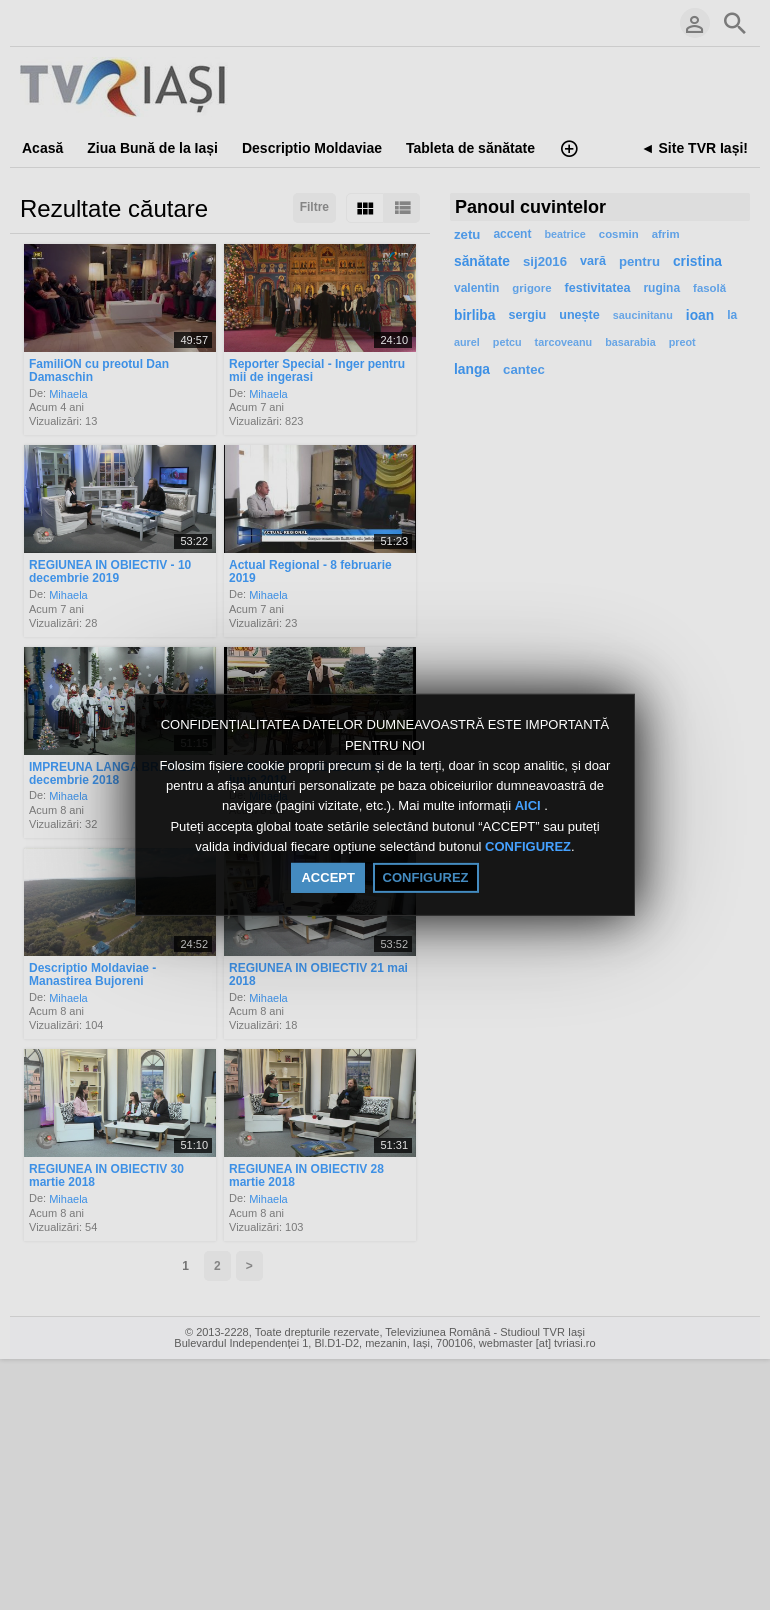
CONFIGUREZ (528, 846)
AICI (530, 806)
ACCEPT (327, 877)
